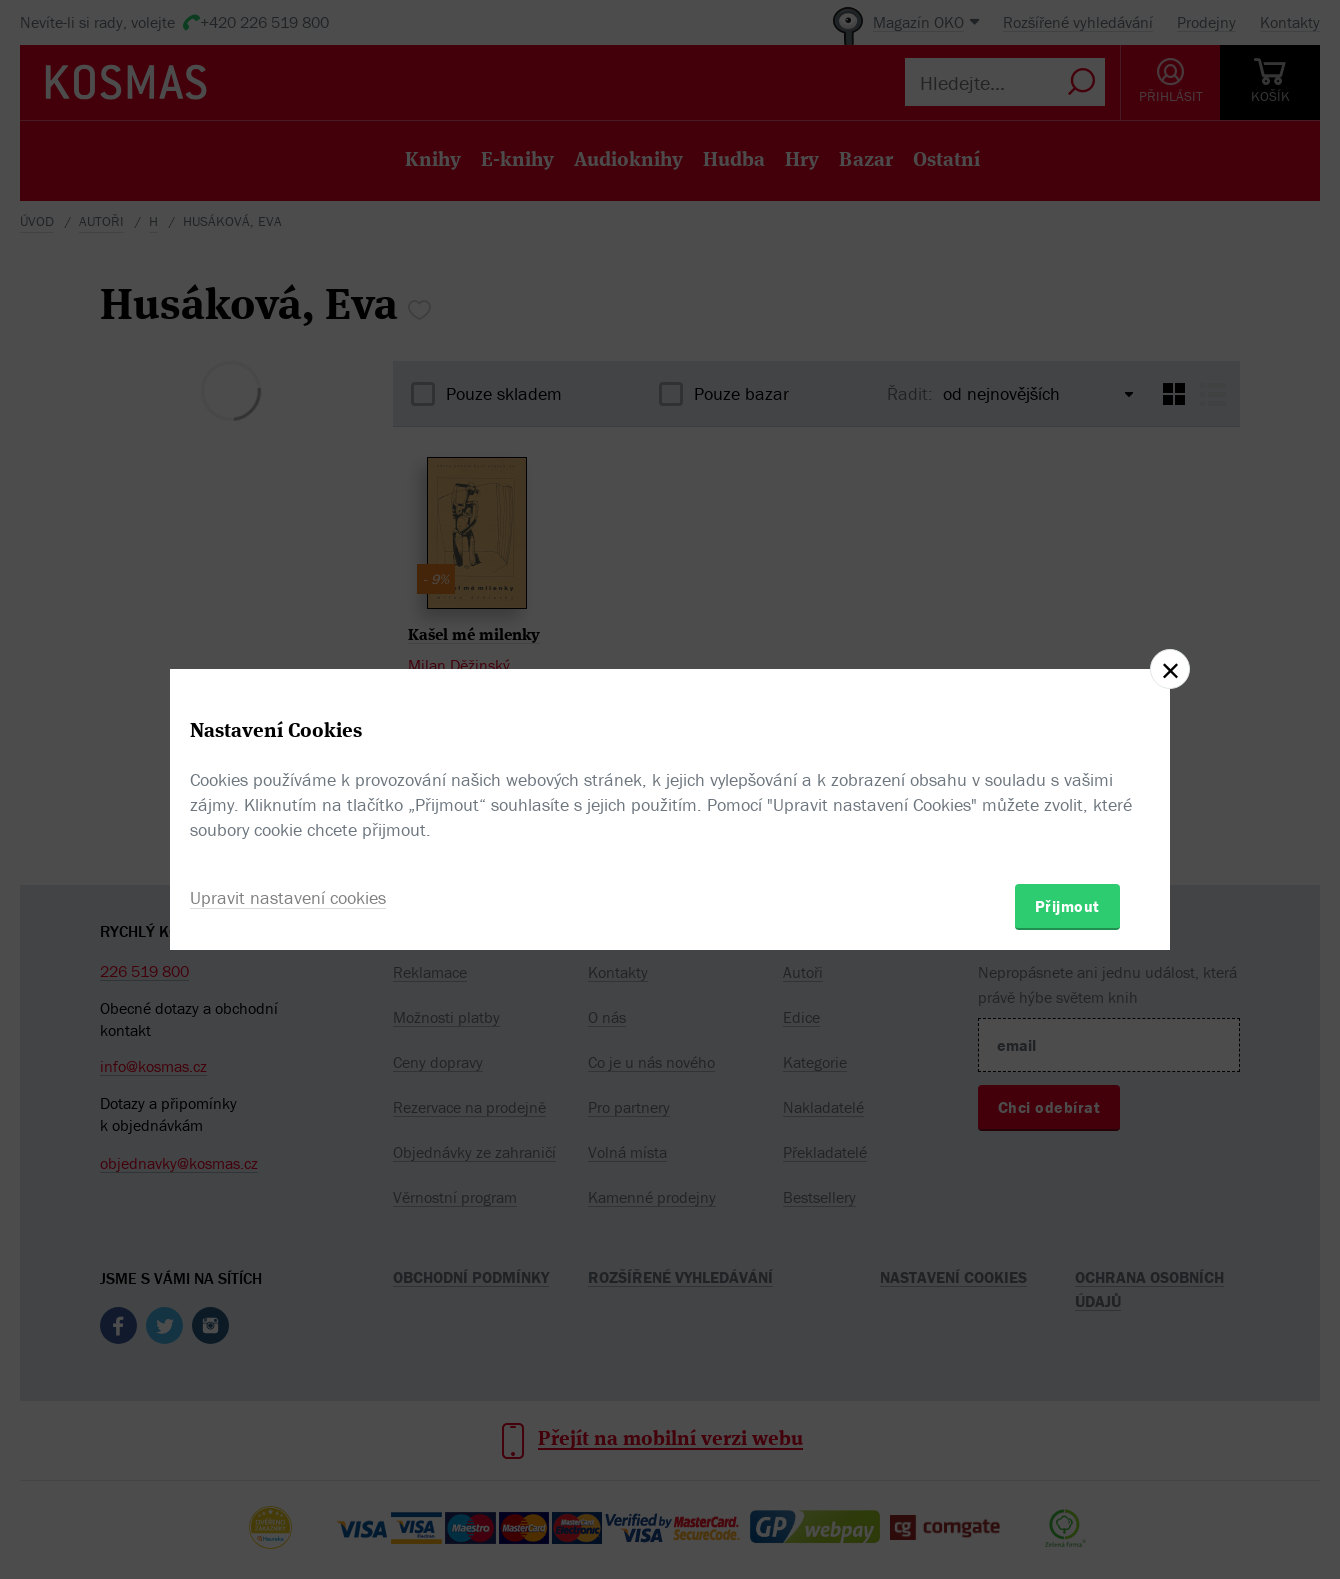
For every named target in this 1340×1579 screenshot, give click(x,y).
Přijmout (1067, 906)
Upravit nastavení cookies (288, 897)
